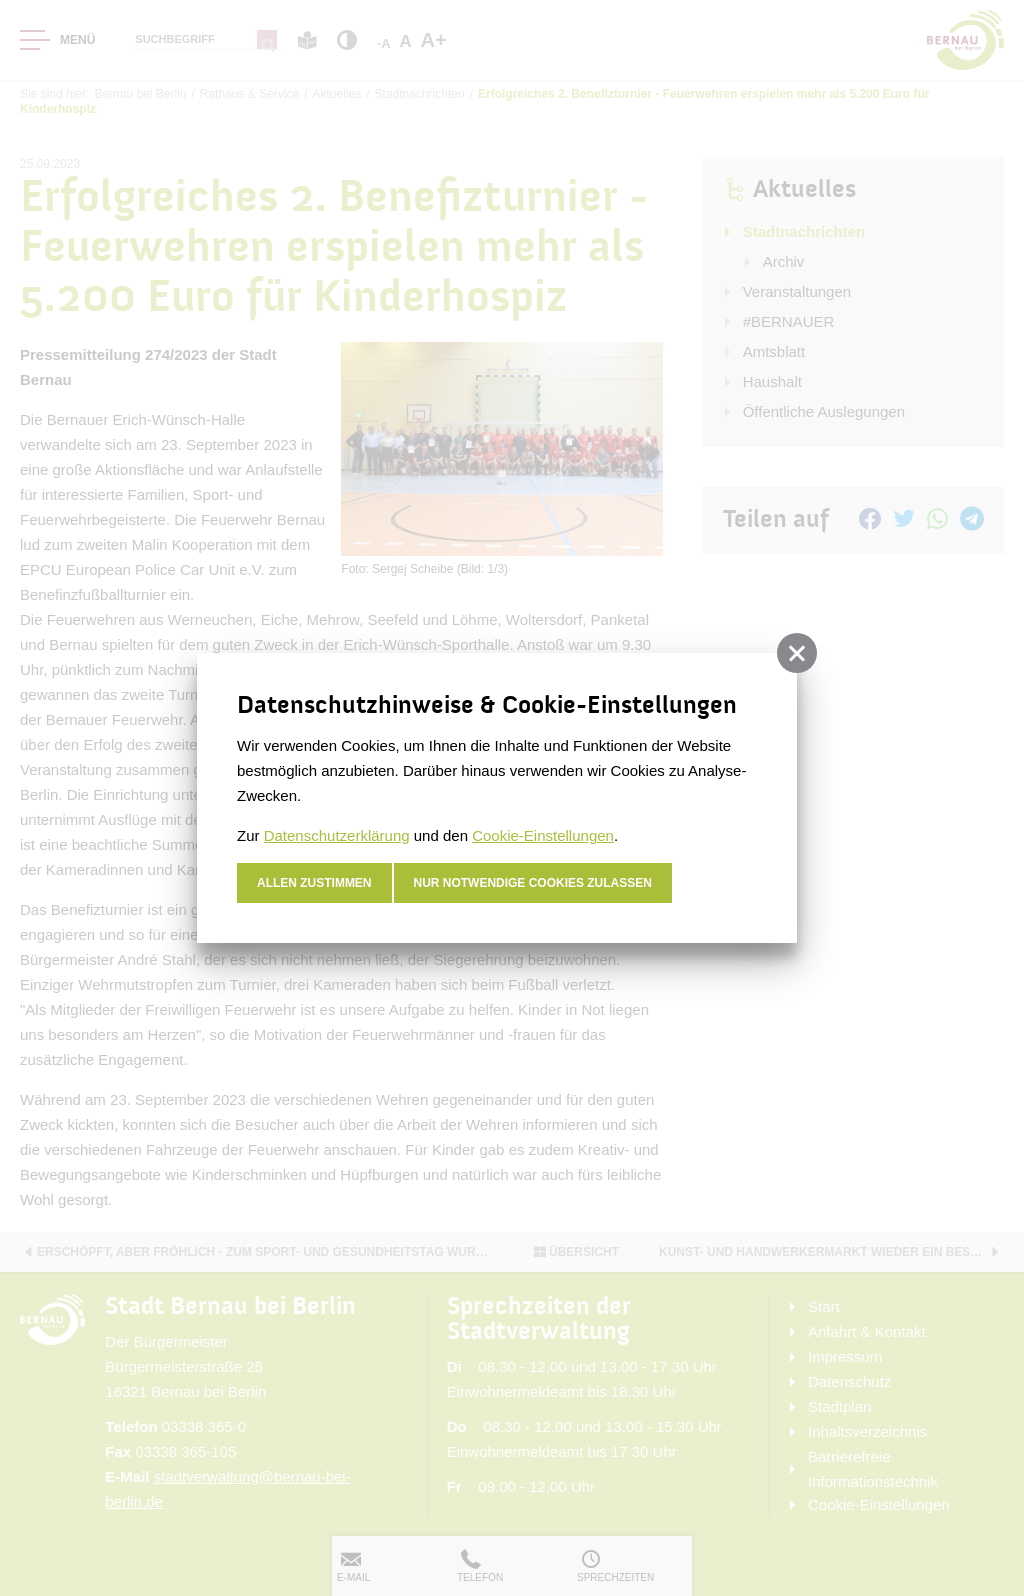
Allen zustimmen (314, 883)
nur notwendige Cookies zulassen (533, 883)
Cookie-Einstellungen (543, 835)
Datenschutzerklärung (337, 835)
